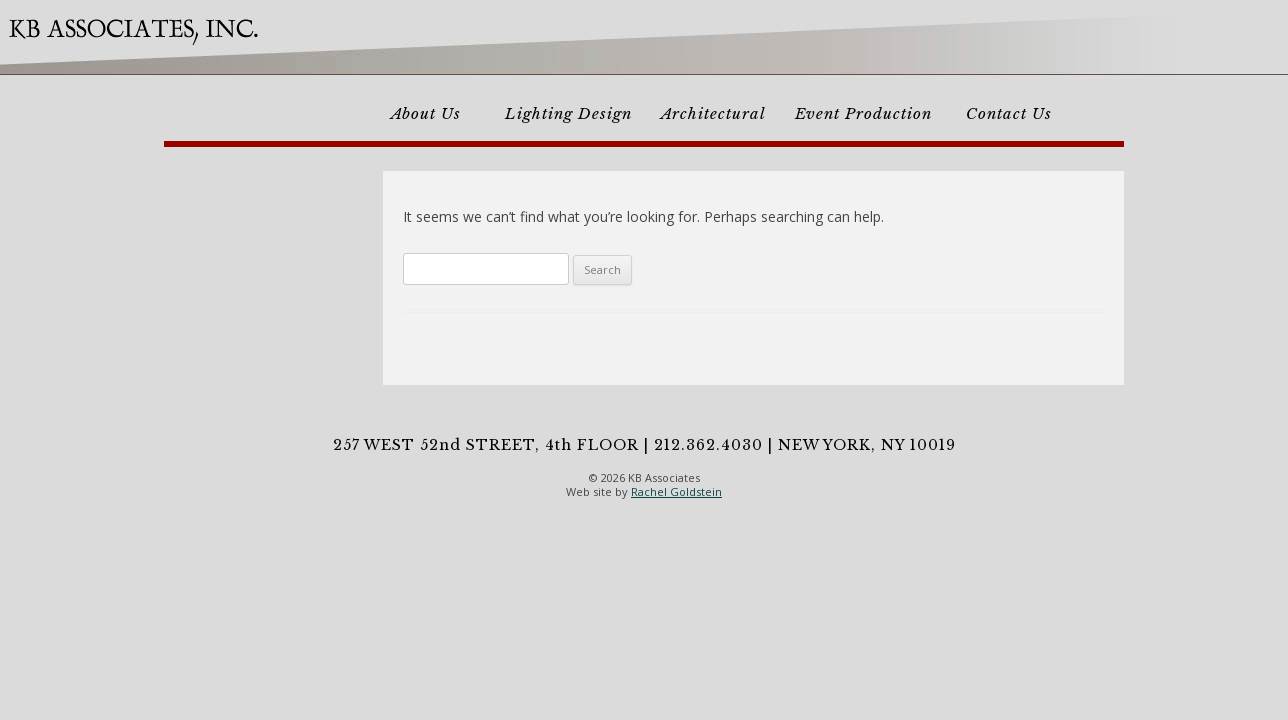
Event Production (863, 113)
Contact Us (1009, 113)
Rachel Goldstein (676, 491)
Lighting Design (568, 113)
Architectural (713, 113)
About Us (426, 113)
